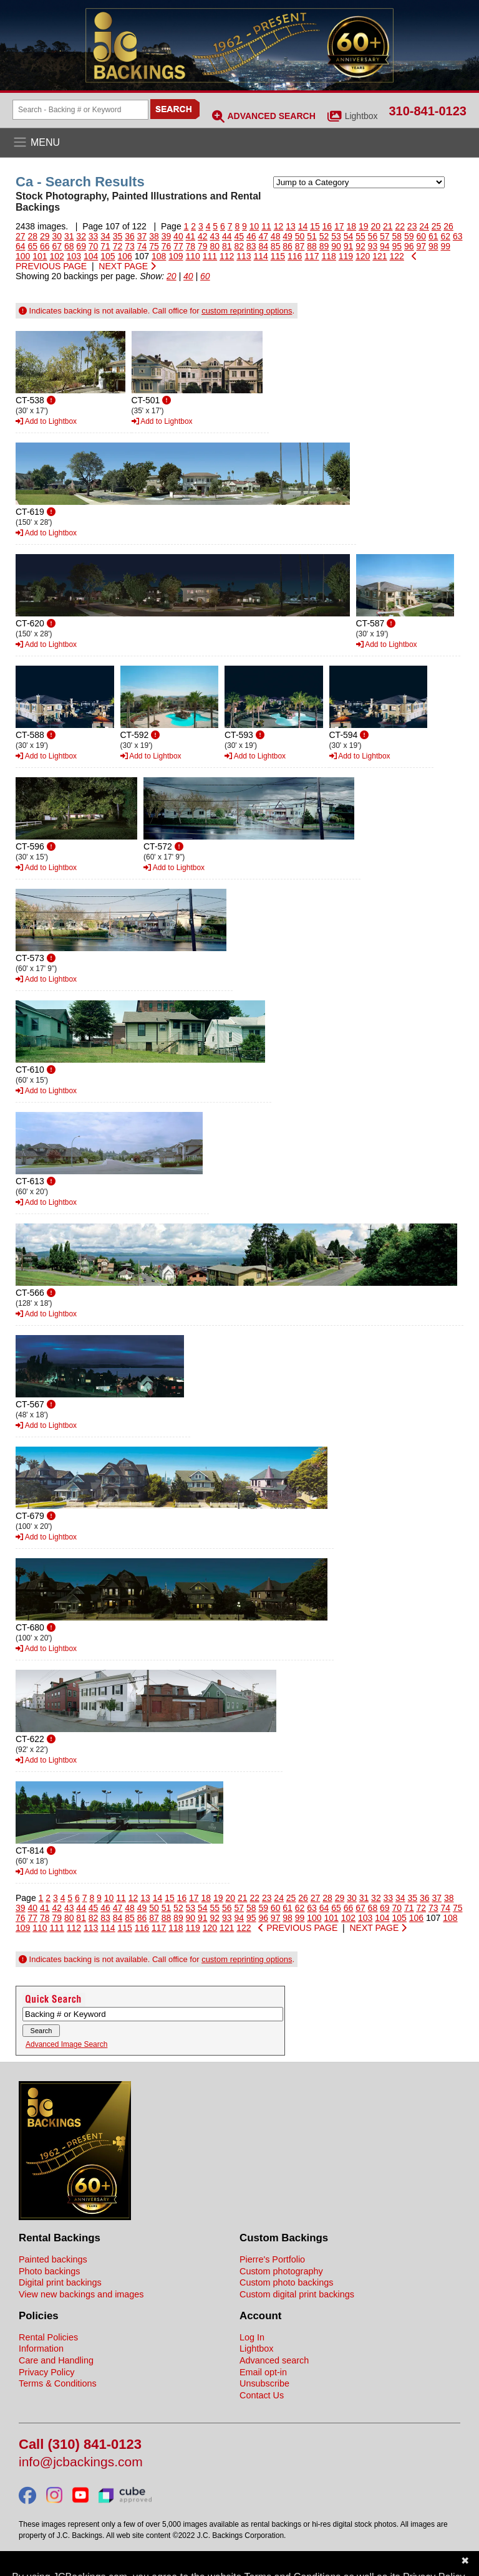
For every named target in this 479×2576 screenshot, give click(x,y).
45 (239, 236)
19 (364, 226)
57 (385, 236)
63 (458, 236)
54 (349, 236)
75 (154, 246)
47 (263, 236)
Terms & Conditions (58, 2383)
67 (57, 246)
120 (363, 256)
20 (375, 226)
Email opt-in (263, 2372)
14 (303, 226)
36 (130, 236)
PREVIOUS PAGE (297, 1928)
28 (32, 236)
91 (349, 246)
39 (167, 236)
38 (154, 236)
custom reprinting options (246, 310)
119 (346, 256)
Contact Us (262, 2395)
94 (385, 246)
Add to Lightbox (46, 421)
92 (360, 246)
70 (94, 246)
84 (263, 246)
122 (397, 256)
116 (295, 256)
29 (45, 236)
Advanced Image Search (66, 2044)
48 (276, 236)
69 (81, 246)
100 (23, 256)
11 (266, 226)
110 (193, 256)
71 (105, 246)
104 (91, 256)
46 (251, 236)
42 (203, 236)
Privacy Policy (47, 2372)
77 (178, 246)
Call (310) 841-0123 (80, 2445)
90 (336, 246)
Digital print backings (60, 2282)
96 (409, 246)
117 (311, 256)
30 (57, 236)
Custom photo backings (286, 2282)
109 (175, 256)
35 (118, 236)
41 (191, 236)
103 (74, 256)
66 (45, 246)
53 (336, 236)
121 (379, 256)
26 (448, 226)
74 (142, 246)
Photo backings (49, 2271)
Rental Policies (48, 2337)
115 (278, 256)
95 (397, 246)
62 (445, 236)
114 (261, 256)
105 (107, 256)
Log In (252, 2337)
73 (130, 246)
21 (388, 226)
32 (81, 236)
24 (424, 226)
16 (327, 226)
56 (373, 236)
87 (300, 246)
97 (421, 246)
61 (433, 236)
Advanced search (274, 2360)
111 (210, 256)
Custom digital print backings (297, 2294)
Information (41, 2348)
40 (178, 236)
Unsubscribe (264, 2383)
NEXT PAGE (127, 266)
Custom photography (281, 2271)
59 (409, 236)
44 (227, 236)
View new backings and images (81, 2294)
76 (167, 246)
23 (412, 226)
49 (288, 236)
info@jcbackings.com (81, 2462)
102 (57, 256)
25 (437, 226)
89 (324, 246)
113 (243, 256)
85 (276, 246)
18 (352, 226)
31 (69, 236)
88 (312, 246)
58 (397, 236)
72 (118, 246)
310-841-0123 (428, 111)
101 (39, 256)
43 (215, 236)
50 (300, 236)
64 (21, 246)
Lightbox (361, 116)
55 (360, 236)
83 (251, 246)
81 (227, 246)
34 (105, 236)
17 (339, 226)
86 (288, 246)
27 (21, 236)
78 (191, 246)
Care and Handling (56, 2360)
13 (291, 226)
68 (69, 246)
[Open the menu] (239, 142)
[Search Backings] (80, 110)
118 (329, 256)
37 (142, 236)
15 (315, 226)
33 (94, 236)
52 (324, 236)
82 (239, 246)
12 (279, 226)
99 (445, 246)
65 (32, 246)
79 (203, 246)
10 (254, 226)
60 (421, 236)
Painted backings (53, 2259)
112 (227, 256)
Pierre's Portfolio (272, 2259)
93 (373, 246)
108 (159, 256)
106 (125, 256)
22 (400, 226)
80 (215, 246)
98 (433, 246)
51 (312, 236)
